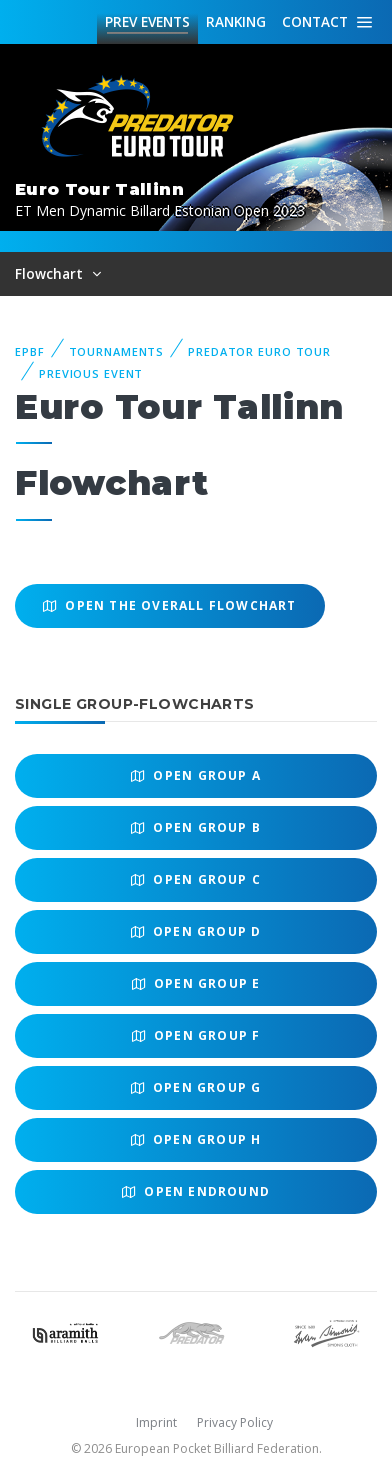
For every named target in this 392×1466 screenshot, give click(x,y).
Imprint (156, 1422)
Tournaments (117, 351)
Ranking (236, 21)
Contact (315, 21)
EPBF (30, 351)
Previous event (91, 373)
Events (147, 22)
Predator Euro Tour (259, 351)
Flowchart (51, 273)
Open (196, 775)
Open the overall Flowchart (170, 605)
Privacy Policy (235, 1422)
